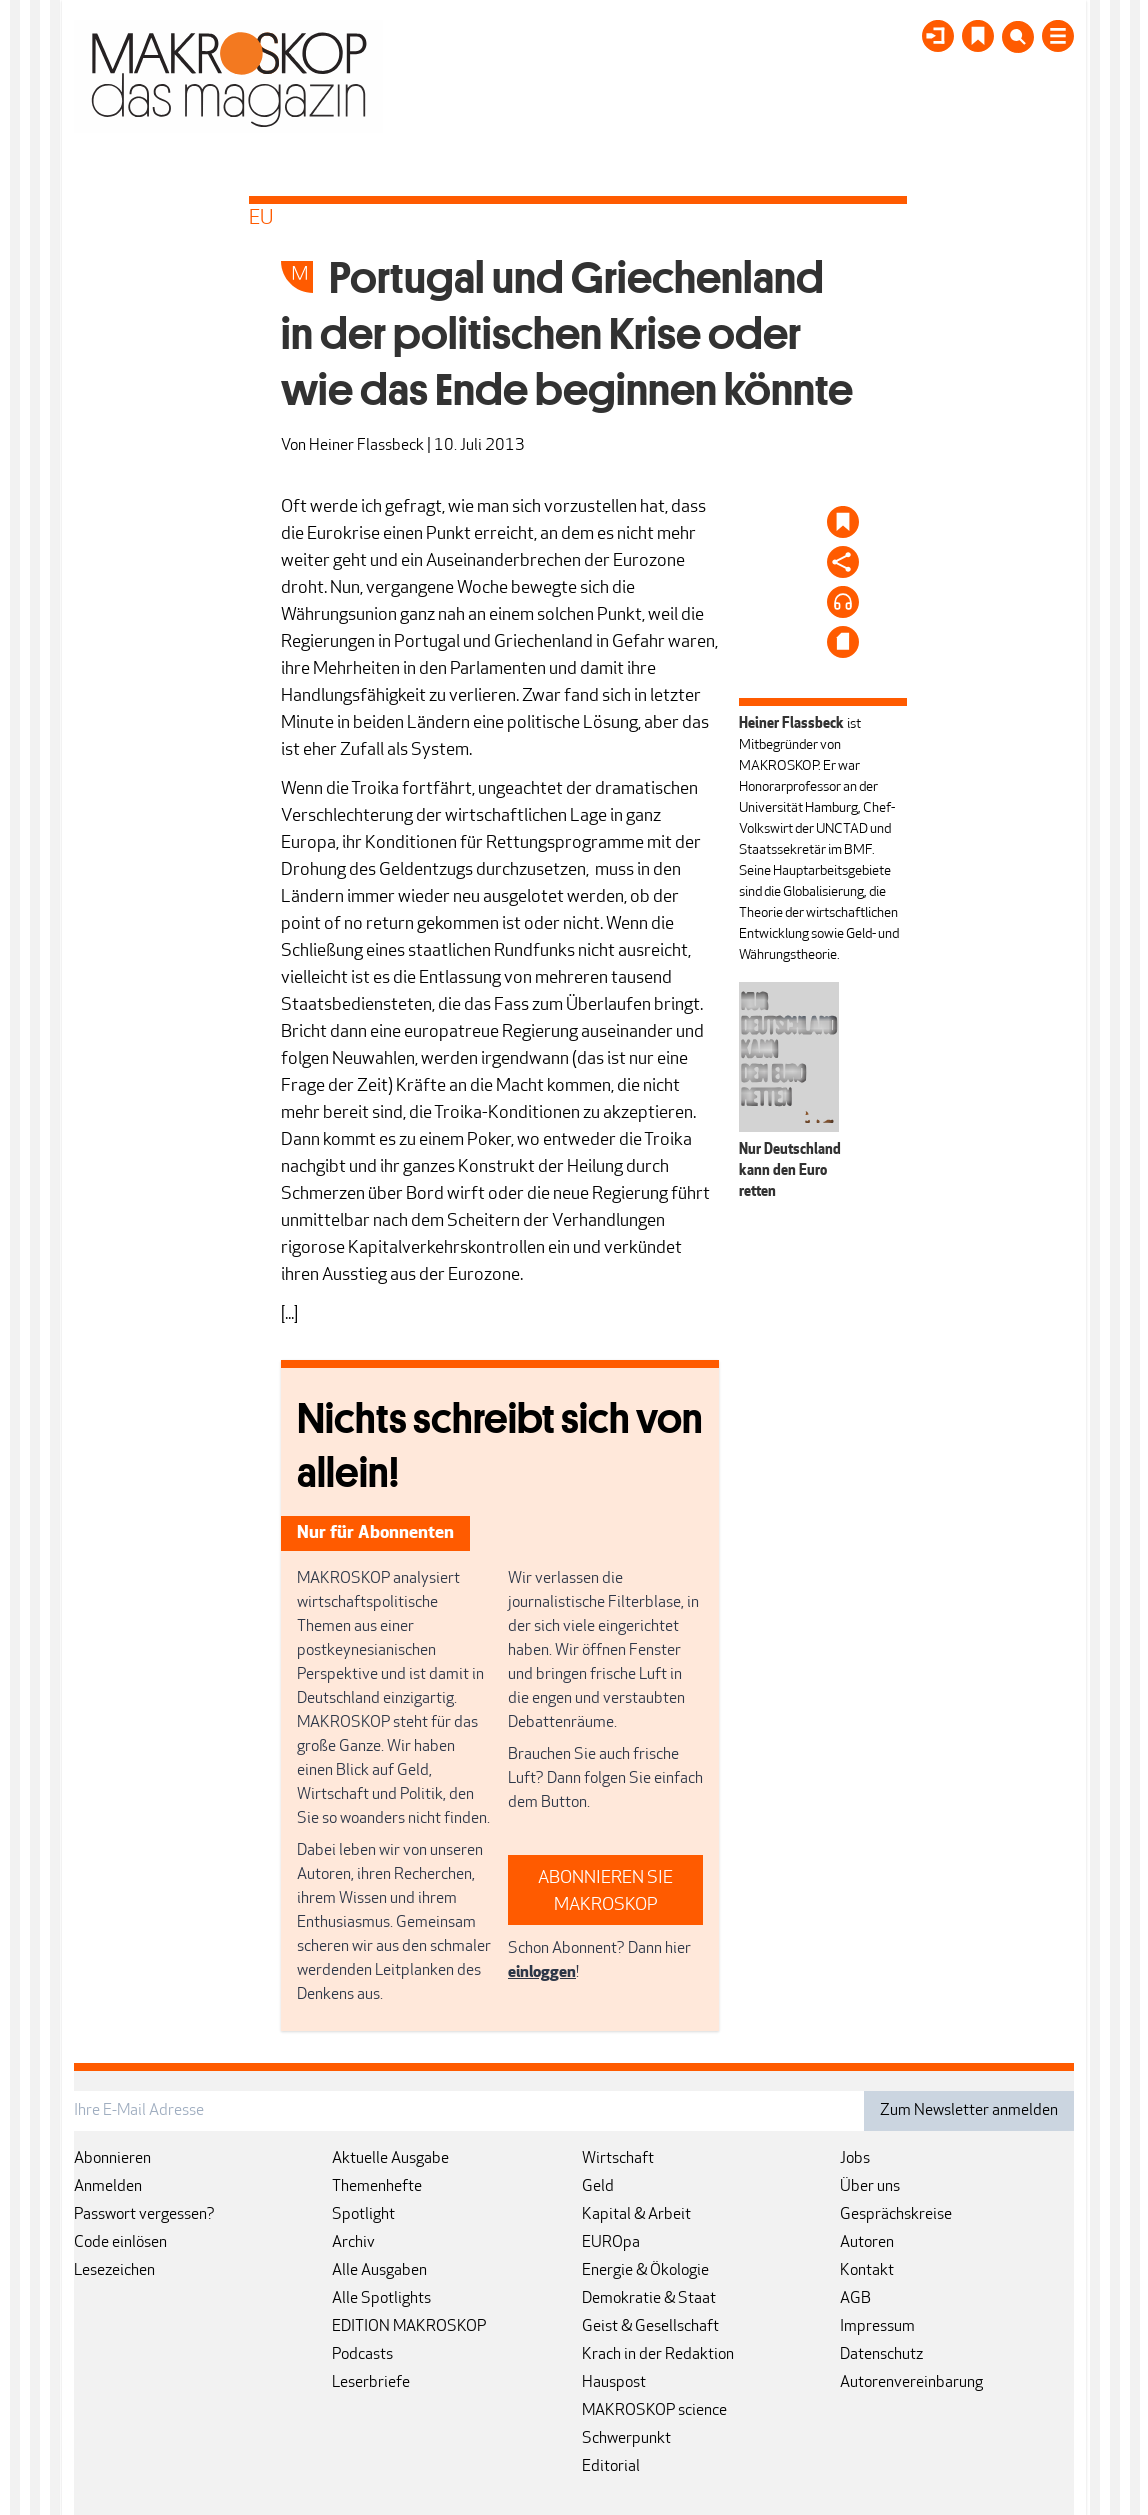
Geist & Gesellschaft (650, 2327)
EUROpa (611, 2243)
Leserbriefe (371, 2383)
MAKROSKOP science (654, 2411)
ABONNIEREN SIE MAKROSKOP (605, 1892)
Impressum (877, 2327)
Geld (598, 2187)
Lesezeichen (114, 2271)
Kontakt (867, 2271)
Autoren (867, 2243)
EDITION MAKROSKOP (409, 2327)
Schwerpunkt (626, 2439)
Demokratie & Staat (649, 2299)
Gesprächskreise (896, 2215)
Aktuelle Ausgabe (390, 2159)
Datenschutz (881, 2355)
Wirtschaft (618, 2159)
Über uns (870, 2187)
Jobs (855, 2159)
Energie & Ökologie (645, 2271)
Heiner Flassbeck (366, 446)
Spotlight (363, 2215)
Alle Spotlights (381, 2299)
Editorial (611, 2467)
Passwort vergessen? (144, 2215)
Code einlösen (120, 2243)
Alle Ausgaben (379, 2271)
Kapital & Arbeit (636, 2215)
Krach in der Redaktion (658, 2355)
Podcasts (362, 2355)
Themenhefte (377, 2187)
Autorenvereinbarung (911, 2383)
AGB (855, 2299)
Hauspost (614, 2383)
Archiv (353, 2243)
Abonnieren (112, 2159)
